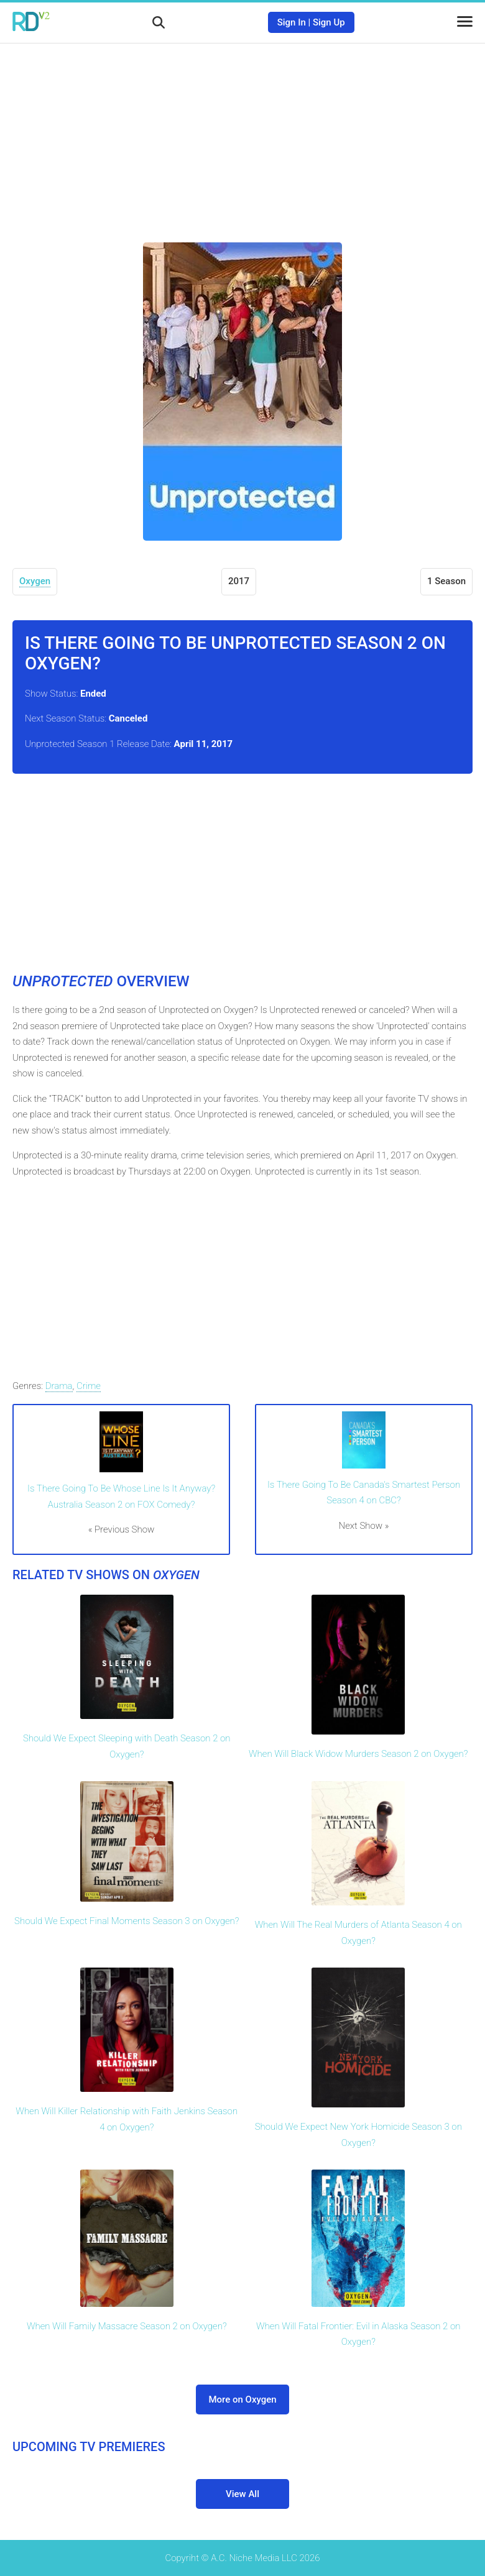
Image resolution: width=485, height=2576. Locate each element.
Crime (88, 1385)
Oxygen (34, 581)
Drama (59, 1385)
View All (242, 2494)
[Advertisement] (242, 133)
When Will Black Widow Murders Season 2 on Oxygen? (358, 1753)
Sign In (291, 22)
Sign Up (329, 22)
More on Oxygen (242, 2399)
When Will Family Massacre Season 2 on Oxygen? (127, 2326)
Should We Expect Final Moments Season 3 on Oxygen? (126, 1921)
